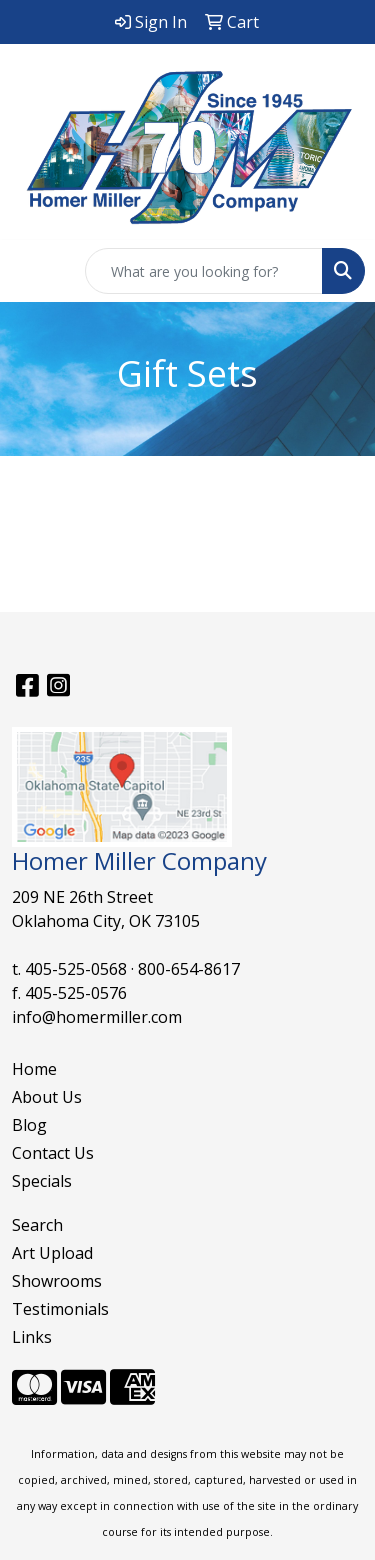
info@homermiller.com (97, 1017)
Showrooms (57, 1281)
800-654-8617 (189, 969)
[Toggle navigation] (31, 271)
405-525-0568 (76, 969)
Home (34, 1069)
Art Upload (52, 1253)
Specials (42, 1181)
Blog (29, 1125)
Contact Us (53, 1153)
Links (32, 1337)
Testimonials (60, 1309)
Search (37, 1225)
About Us (47, 1097)
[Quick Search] (204, 271)
